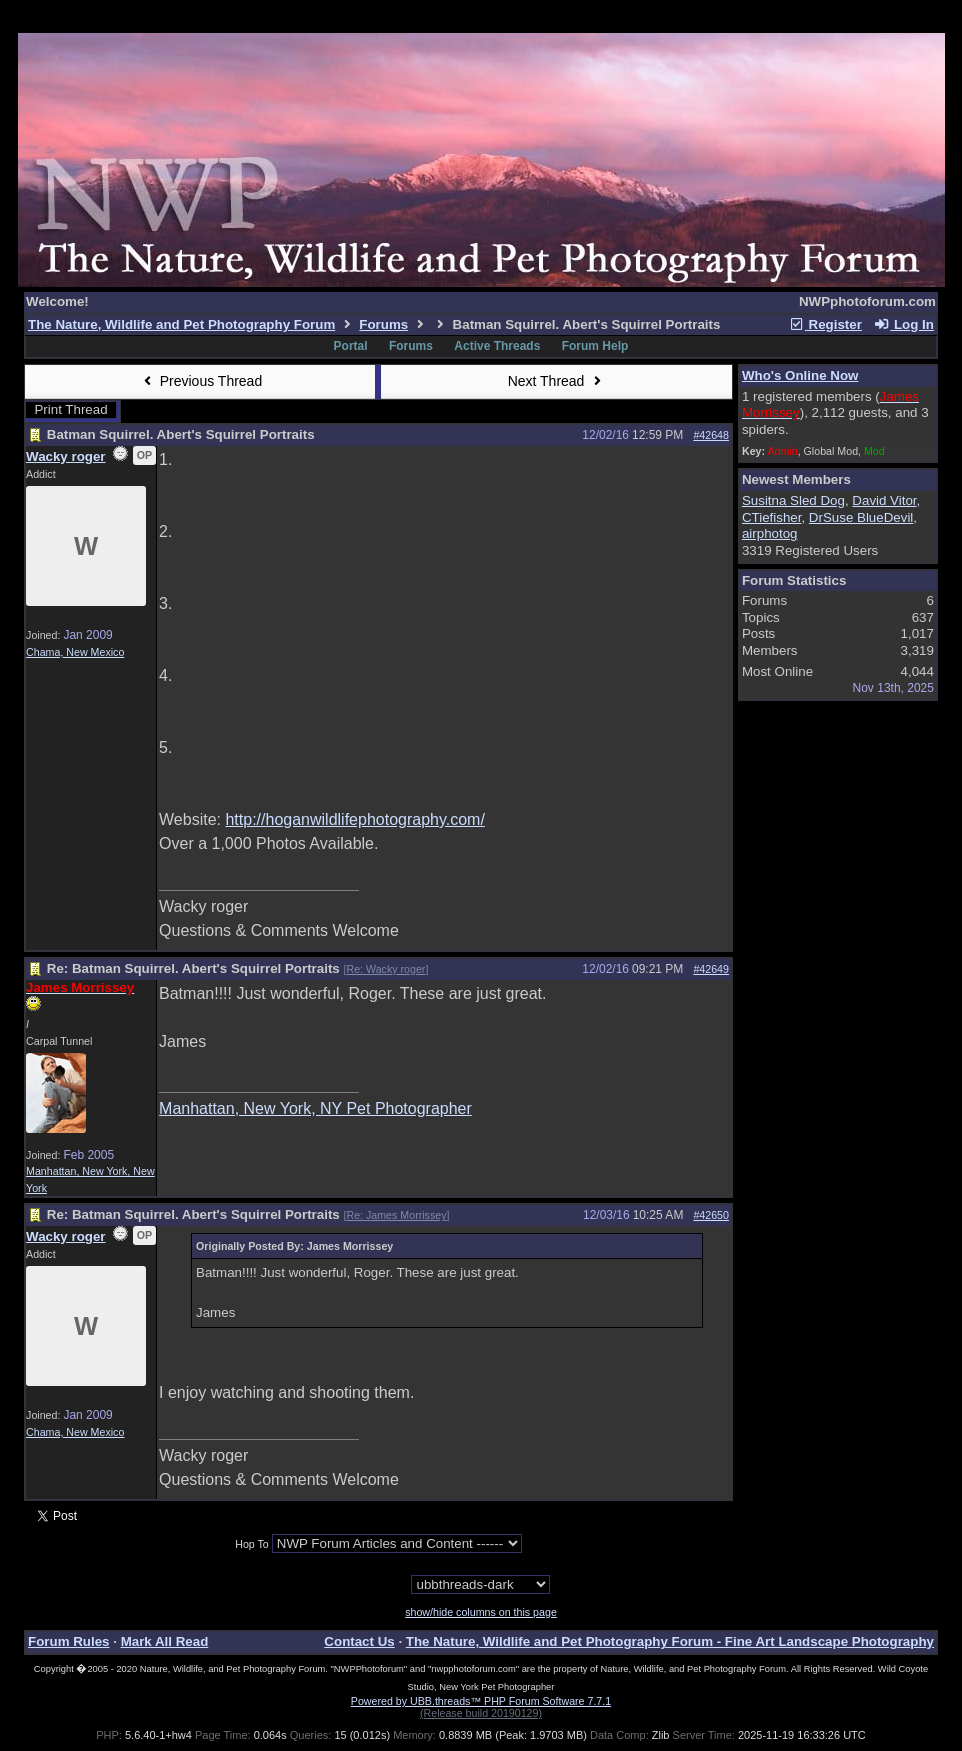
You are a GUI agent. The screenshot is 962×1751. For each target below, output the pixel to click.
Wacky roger (66, 456)
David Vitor (884, 500)
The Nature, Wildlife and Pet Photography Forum (181, 324)
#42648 (711, 435)
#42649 (711, 969)
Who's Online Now (800, 375)
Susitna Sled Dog (793, 500)
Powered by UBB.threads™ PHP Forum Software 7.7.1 (481, 1701)
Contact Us (359, 1641)
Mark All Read (165, 1641)
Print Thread (70, 409)
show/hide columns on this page (481, 1612)
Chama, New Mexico (75, 652)
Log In (904, 324)
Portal (351, 346)
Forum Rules (68, 1641)
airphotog (770, 533)
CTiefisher (772, 517)
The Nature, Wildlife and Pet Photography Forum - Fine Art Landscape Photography (670, 1641)
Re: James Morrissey (396, 1215)
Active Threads (497, 346)
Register (825, 324)
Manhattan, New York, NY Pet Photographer (315, 1108)
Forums (383, 324)
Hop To (252, 1544)
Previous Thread (200, 381)
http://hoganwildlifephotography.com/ (354, 819)
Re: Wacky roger (385, 969)
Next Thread (557, 381)
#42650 (711, 1215)
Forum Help (595, 346)
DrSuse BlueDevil (861, 517)
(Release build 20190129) (481, 1713)
